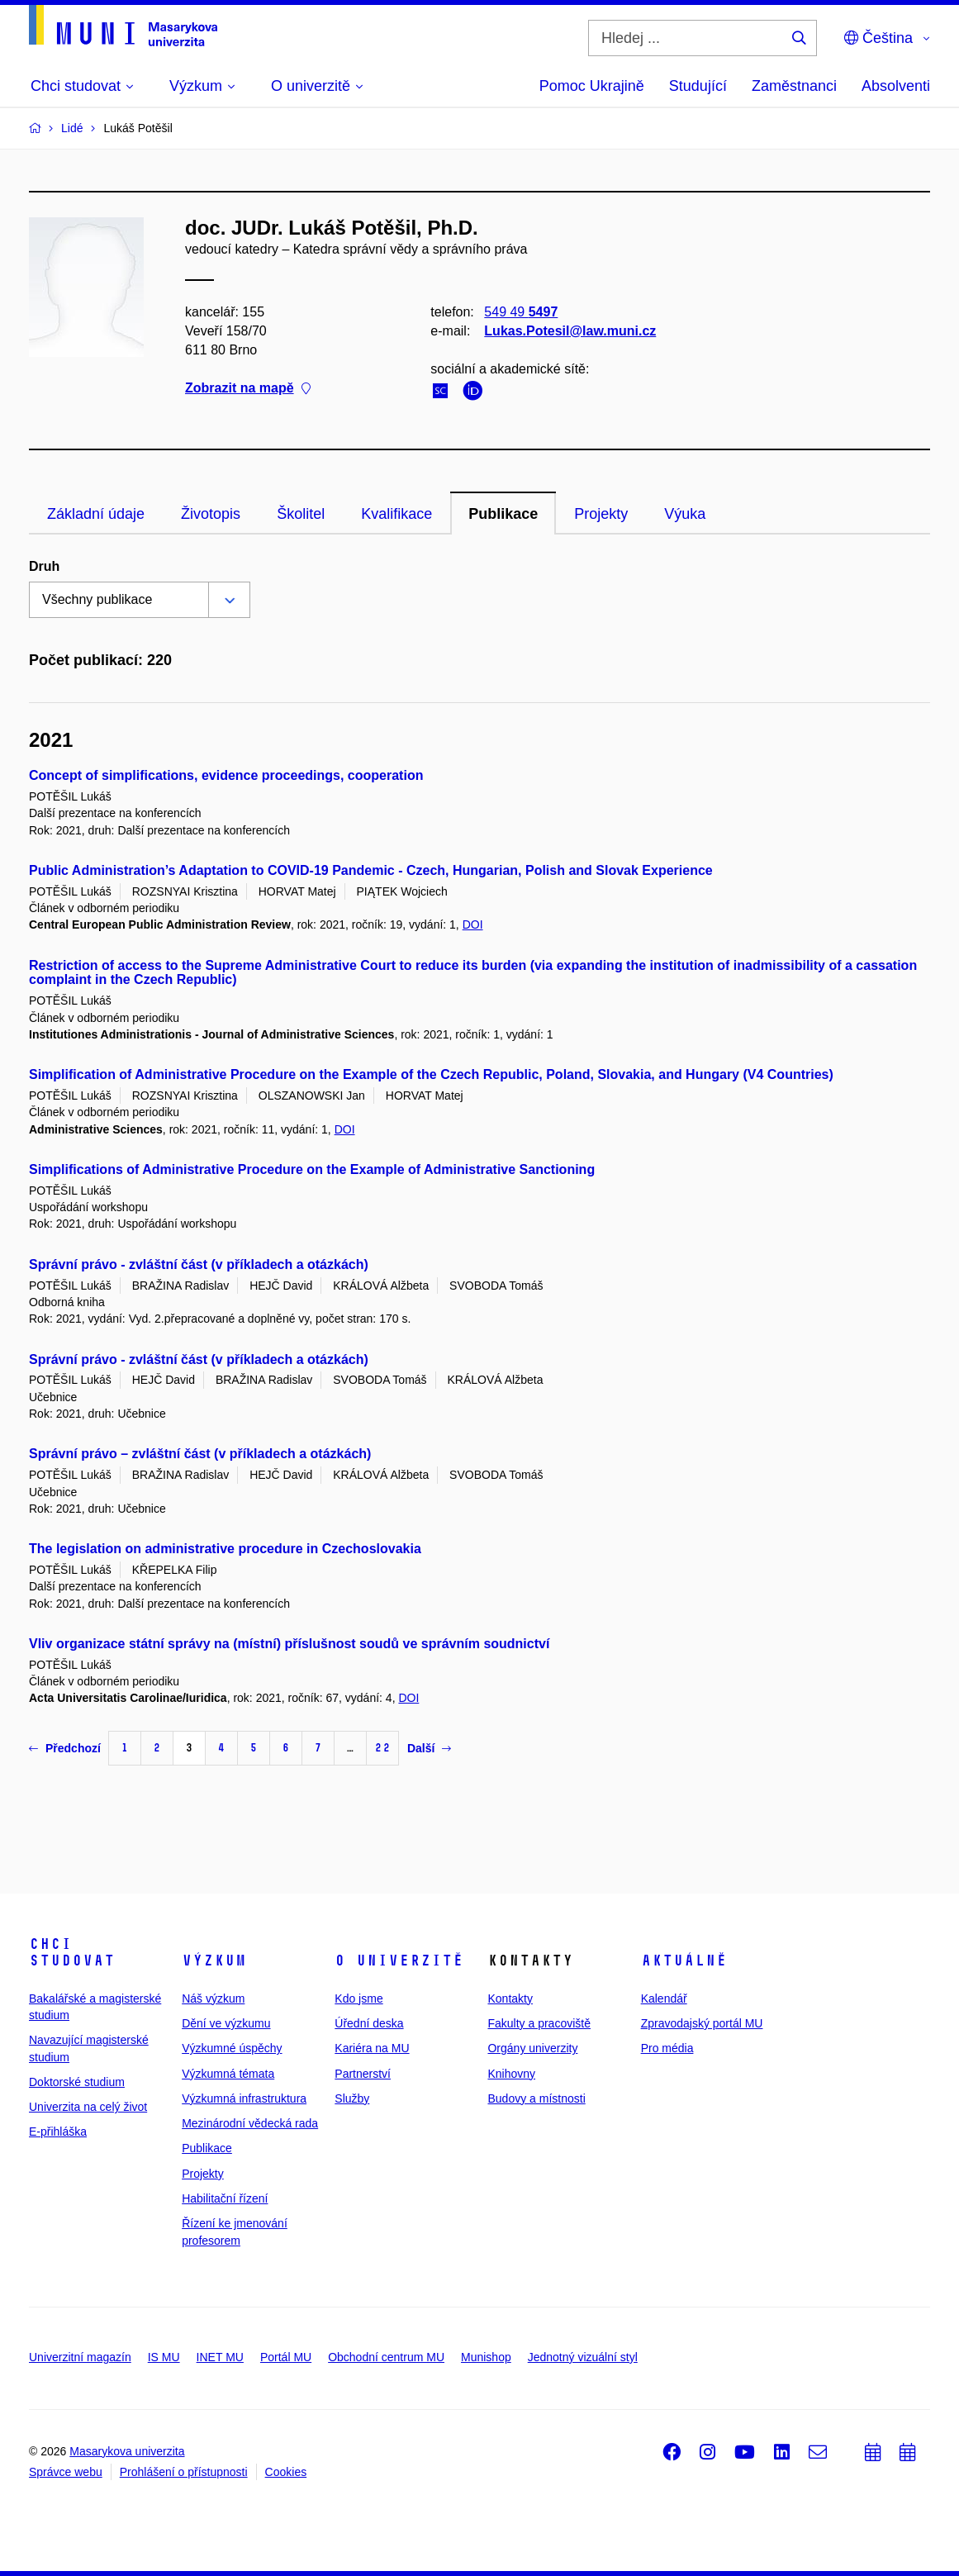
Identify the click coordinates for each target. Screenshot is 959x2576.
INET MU (220, 2357)
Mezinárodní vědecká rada (250, 2123)
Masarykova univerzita (126, 2451)
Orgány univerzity (532, 2048)
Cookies (286, 2472)
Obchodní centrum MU (386, 2357)
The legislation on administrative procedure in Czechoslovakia (225, 1549)
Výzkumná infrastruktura (244, 2098)
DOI (473, 924)
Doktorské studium (77, 2082)
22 (382, 1748)
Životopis (210, 514)
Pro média (667, 2048)
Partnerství (363, 2073)
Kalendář (664, 1998)
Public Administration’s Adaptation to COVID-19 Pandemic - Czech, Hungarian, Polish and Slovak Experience (371, 870)
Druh (44, 566)
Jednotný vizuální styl (583, 2357)
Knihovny (511, 2073)
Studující (698, 86)
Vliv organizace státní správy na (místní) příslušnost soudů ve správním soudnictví (289, 1644)
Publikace (503, 514)
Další (429, 1748)
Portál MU (285, 2357)
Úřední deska (369, 2023)
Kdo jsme (358, 1998)
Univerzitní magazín (80, 2357)
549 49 (521, 312)
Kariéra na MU (372, 2048)
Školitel (301, 514)
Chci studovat (72, 1952)
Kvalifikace (396, 514)
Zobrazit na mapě (248, 389)
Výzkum (214, 1960)
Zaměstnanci (794, 86)
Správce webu (65, 2472)
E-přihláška (58, 2131)
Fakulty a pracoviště (539, 2023)
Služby (352, 2098)
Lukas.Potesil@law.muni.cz (570, 331)
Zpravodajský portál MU (702, 2023)
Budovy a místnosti (536, 2098)
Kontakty (509, 1998)
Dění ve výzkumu (226, 2023)
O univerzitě (399, 1960)
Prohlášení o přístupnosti (184, 2472)
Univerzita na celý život (88, 2106)
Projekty (601, 514)
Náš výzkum (213, 1998)
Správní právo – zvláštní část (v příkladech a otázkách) (200, 1454)
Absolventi (896, 86)
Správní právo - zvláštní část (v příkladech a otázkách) (198, 1264)
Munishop (486, 2357)
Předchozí (65, 1748)
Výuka (684, 514)
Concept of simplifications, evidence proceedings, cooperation (226, 775)
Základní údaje (96, 514)
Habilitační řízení (225, 2198)
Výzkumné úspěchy (232, 2048)
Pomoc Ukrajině (591, 86)
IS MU (164, 2357)
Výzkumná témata (228, 2073)
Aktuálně (684, 1960)
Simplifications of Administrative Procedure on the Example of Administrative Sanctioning (312, 1169)
